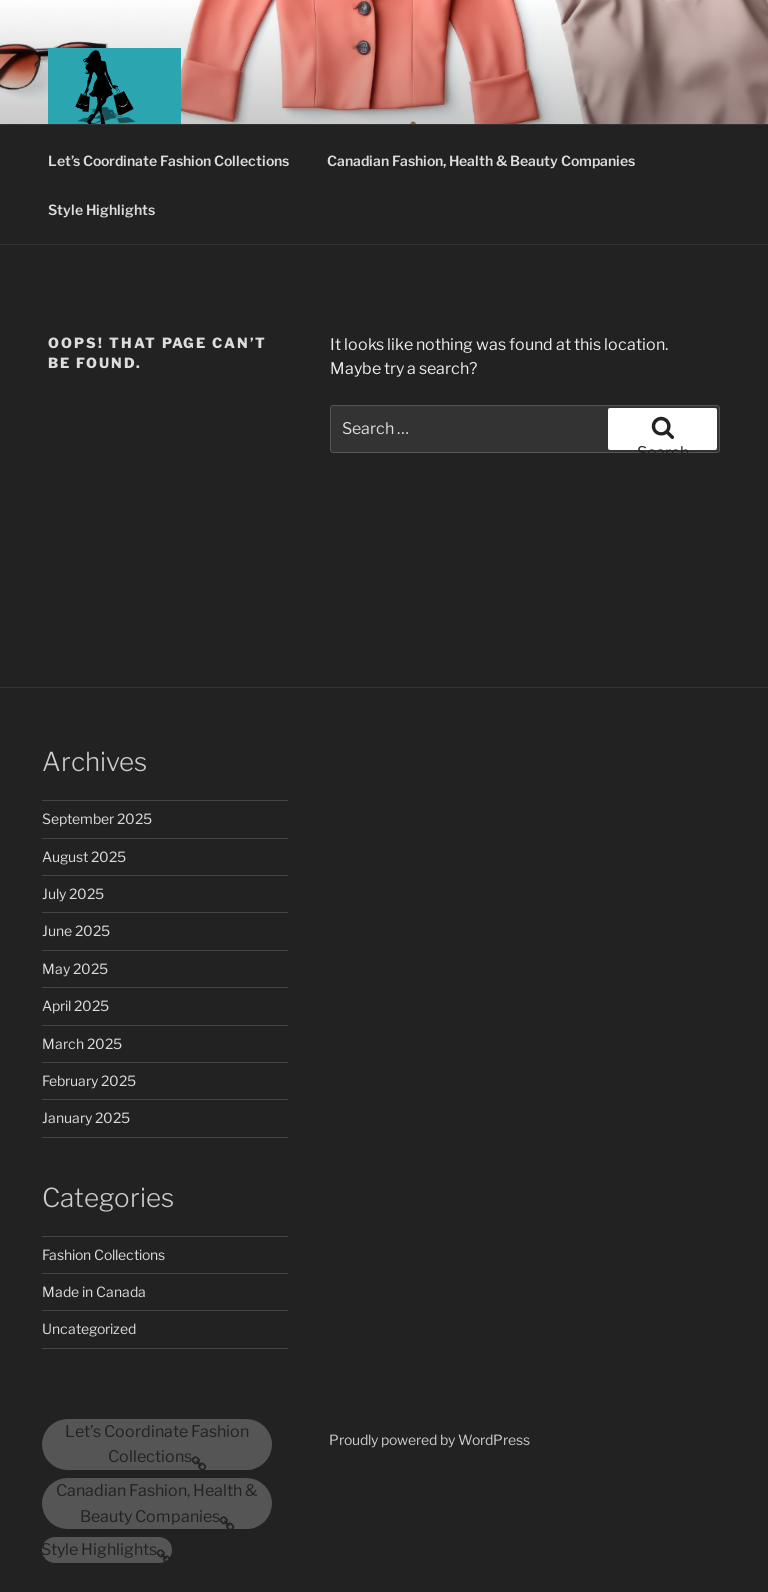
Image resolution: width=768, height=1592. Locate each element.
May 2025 (75, 968)
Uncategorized (89, 1328)
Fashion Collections (103, 1254)
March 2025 (82, 1043)
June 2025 (76, 930)
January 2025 (86, 1117)
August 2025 (84, 856)
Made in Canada (94, 1291)
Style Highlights (101, 209)
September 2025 (97, 818)
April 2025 (75, 1005)
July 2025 (73, 893)
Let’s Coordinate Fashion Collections (168, 160)
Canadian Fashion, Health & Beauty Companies (481, 160)
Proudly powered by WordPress (429, 1439)
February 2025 (89, 1080)
